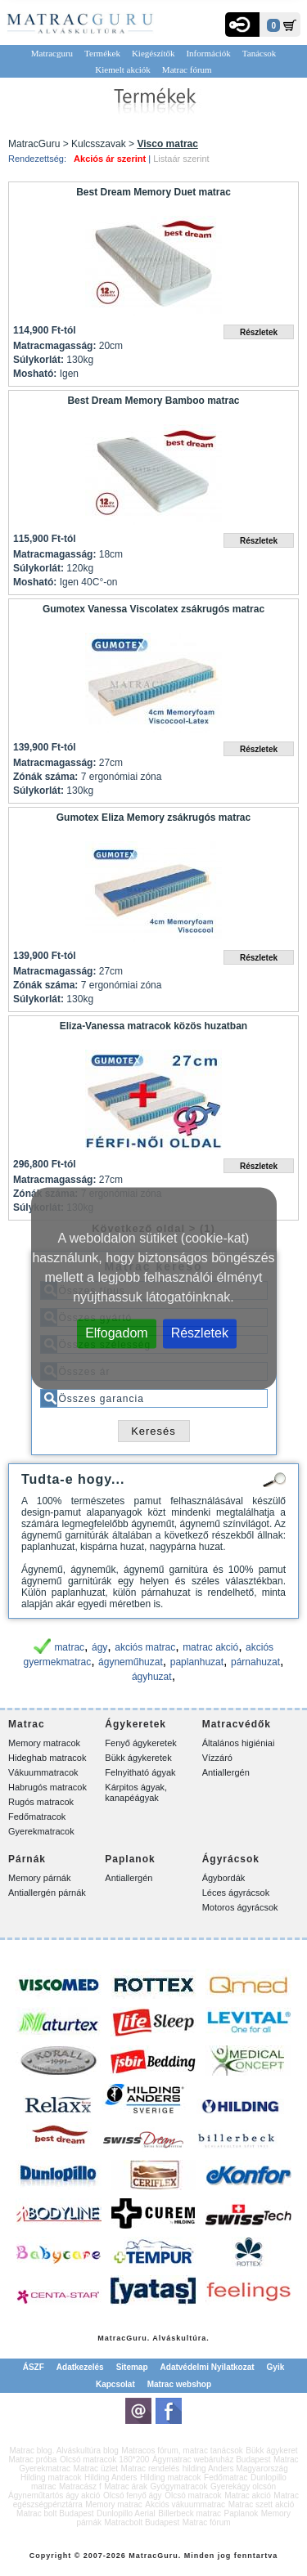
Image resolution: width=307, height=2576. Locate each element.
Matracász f (80, 2486)
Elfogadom (116, 1332)
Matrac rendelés (150, 2468)
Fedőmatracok (36, 1816)
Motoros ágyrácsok (240, 1907)
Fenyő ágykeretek (140, 1743)
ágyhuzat (152, 1676)
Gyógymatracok (179, 2486)
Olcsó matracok (193, 2495)
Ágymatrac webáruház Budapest (211, 2459)
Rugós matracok (41, 1802)
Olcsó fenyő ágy (132, 2495)
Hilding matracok (50, 2477)
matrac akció (210, 1647)
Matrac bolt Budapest (55, 2513)
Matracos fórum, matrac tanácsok (181, 2450)
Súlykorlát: (38, 359)
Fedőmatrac (225, 2477)
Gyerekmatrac (44, 2468)
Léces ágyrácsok (236, 1892)
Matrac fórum (187, 69)
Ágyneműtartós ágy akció (54, 2495)
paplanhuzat (196, 1662)
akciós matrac (145, 1647)
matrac (69, 1647)
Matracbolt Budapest (141, 2522)
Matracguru (52, 53)
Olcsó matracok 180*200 (105, 2459)
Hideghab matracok (47, 1758)
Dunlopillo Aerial (126, 2513)
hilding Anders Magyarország (235, 2468)
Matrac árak (125, 2486)
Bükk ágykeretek (138, 1758)
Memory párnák (39, 1878)
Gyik (276, 2367)
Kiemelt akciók (123, 69)
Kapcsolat (115, 2384)
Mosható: (34, 373)
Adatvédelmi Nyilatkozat (207, 2367)
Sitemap (132, 2367)
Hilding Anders (110, 2477)
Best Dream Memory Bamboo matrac (153, 400)
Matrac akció (247, 2495)
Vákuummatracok (43, 1772)
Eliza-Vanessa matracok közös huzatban (153, 1026)
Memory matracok (44, 1743)
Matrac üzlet (96, 2468)
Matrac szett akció (261, 2504)
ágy (99, 1647)
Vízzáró (217, 1758)
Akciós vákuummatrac (185, 2504)
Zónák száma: (45, 776)
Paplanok (241, 2513)
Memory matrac (113, 2504)
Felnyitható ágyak (140, 1772)
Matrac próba (32, 2459)
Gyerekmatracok (41, 1831)
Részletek (199, 1332)
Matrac (111, 2338)
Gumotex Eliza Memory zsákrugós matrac (153, 817)
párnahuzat (255, 1662)
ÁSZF (33, 2367)
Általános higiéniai (238, 1743)
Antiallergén (226, 1772)
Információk (208, 53)
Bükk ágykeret (271, 2450)
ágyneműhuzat (130, 1662)
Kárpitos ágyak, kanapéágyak (136, 1792)
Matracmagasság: (54, 346)
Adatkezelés (80, 2367)
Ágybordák (224, 1878)
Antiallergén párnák (47, 1892)
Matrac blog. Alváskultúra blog (63, 2450)
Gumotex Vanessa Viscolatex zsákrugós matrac (153, 609)
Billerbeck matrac (189, 2513)
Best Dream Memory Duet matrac (153, 192)
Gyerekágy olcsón (243, 2486)
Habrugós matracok (47, 1787)
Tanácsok (259, 53)
